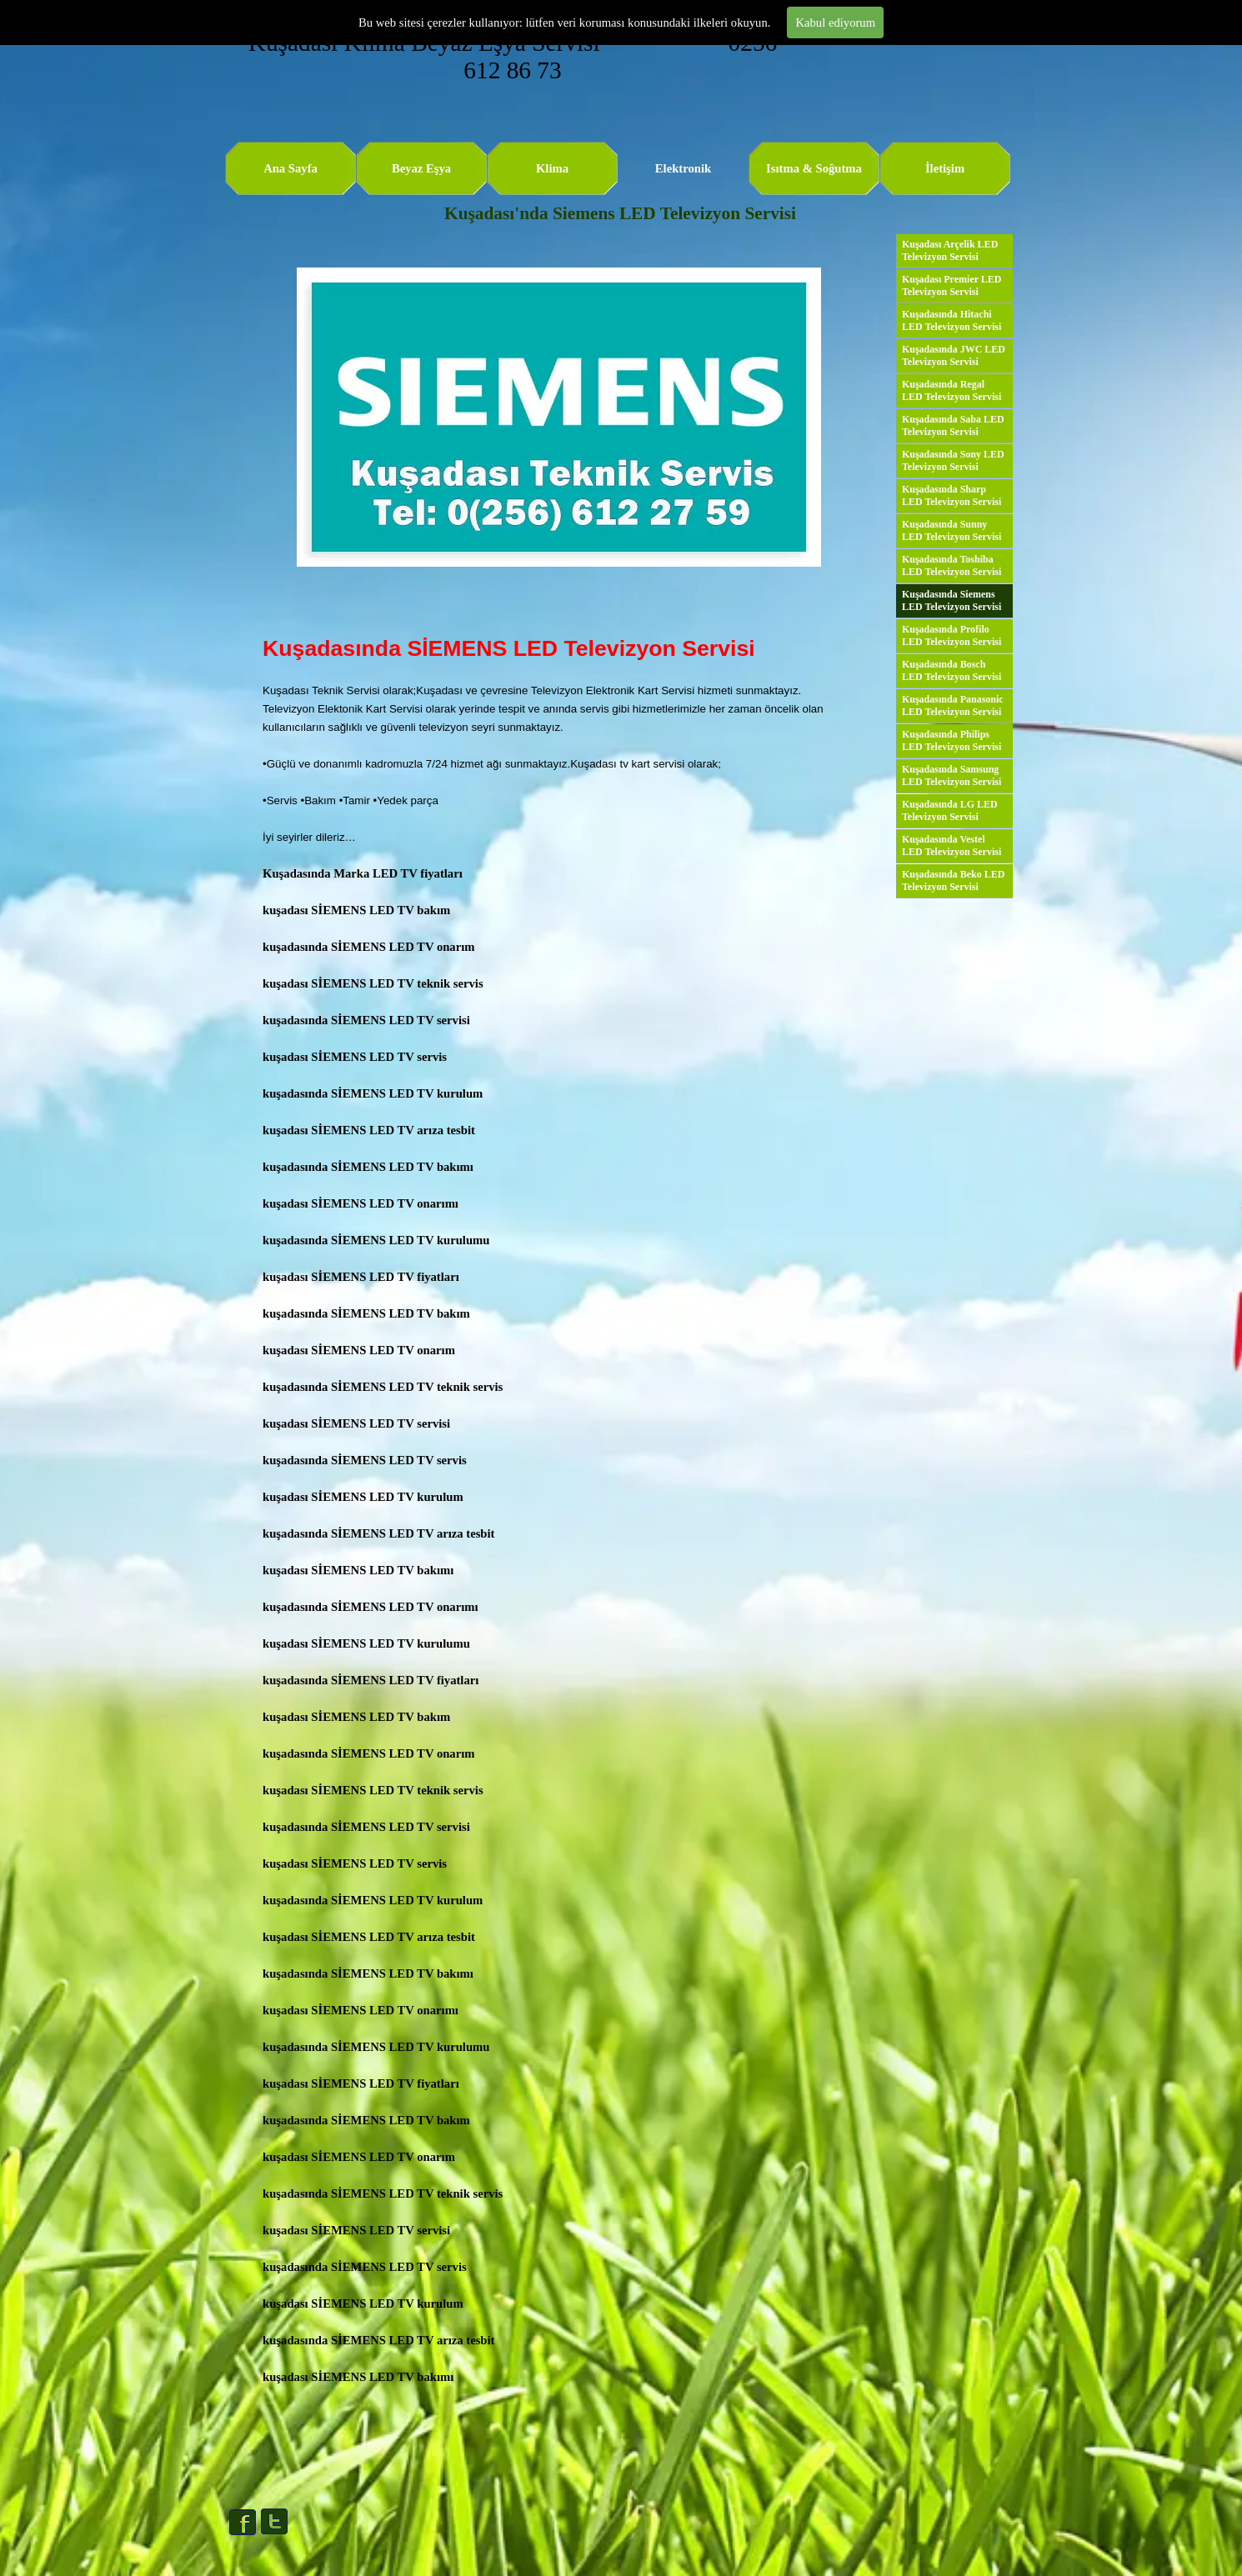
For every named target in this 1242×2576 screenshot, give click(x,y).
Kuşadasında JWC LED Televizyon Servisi (953, 355)
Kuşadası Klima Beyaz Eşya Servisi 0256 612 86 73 (516, 56)
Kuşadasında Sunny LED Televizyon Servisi (951, 530)
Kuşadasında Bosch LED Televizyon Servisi (951, 670)
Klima (552, 168)
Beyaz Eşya (421, 168)
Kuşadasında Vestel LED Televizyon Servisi (951, 845)
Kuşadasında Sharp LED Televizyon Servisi (951, 495)
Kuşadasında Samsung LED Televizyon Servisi (951, 775)
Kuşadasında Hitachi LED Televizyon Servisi (951, 320)
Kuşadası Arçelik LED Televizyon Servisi (950, 250)
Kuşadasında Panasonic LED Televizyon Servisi (953, 705)
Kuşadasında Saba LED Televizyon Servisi (953, 425)
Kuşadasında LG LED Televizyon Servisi (950, 810)
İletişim (944, 168)
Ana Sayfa (290, 168)
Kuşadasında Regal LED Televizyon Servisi (951, 390)
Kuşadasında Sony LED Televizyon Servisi (953, 460)
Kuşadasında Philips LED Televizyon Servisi (951, 740)
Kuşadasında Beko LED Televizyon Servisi (953, 880)
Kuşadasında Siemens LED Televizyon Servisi (951, 600)
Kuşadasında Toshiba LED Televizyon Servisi (951, 565)
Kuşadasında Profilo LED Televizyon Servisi (951, 635)
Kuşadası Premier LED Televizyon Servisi (952, 285)
